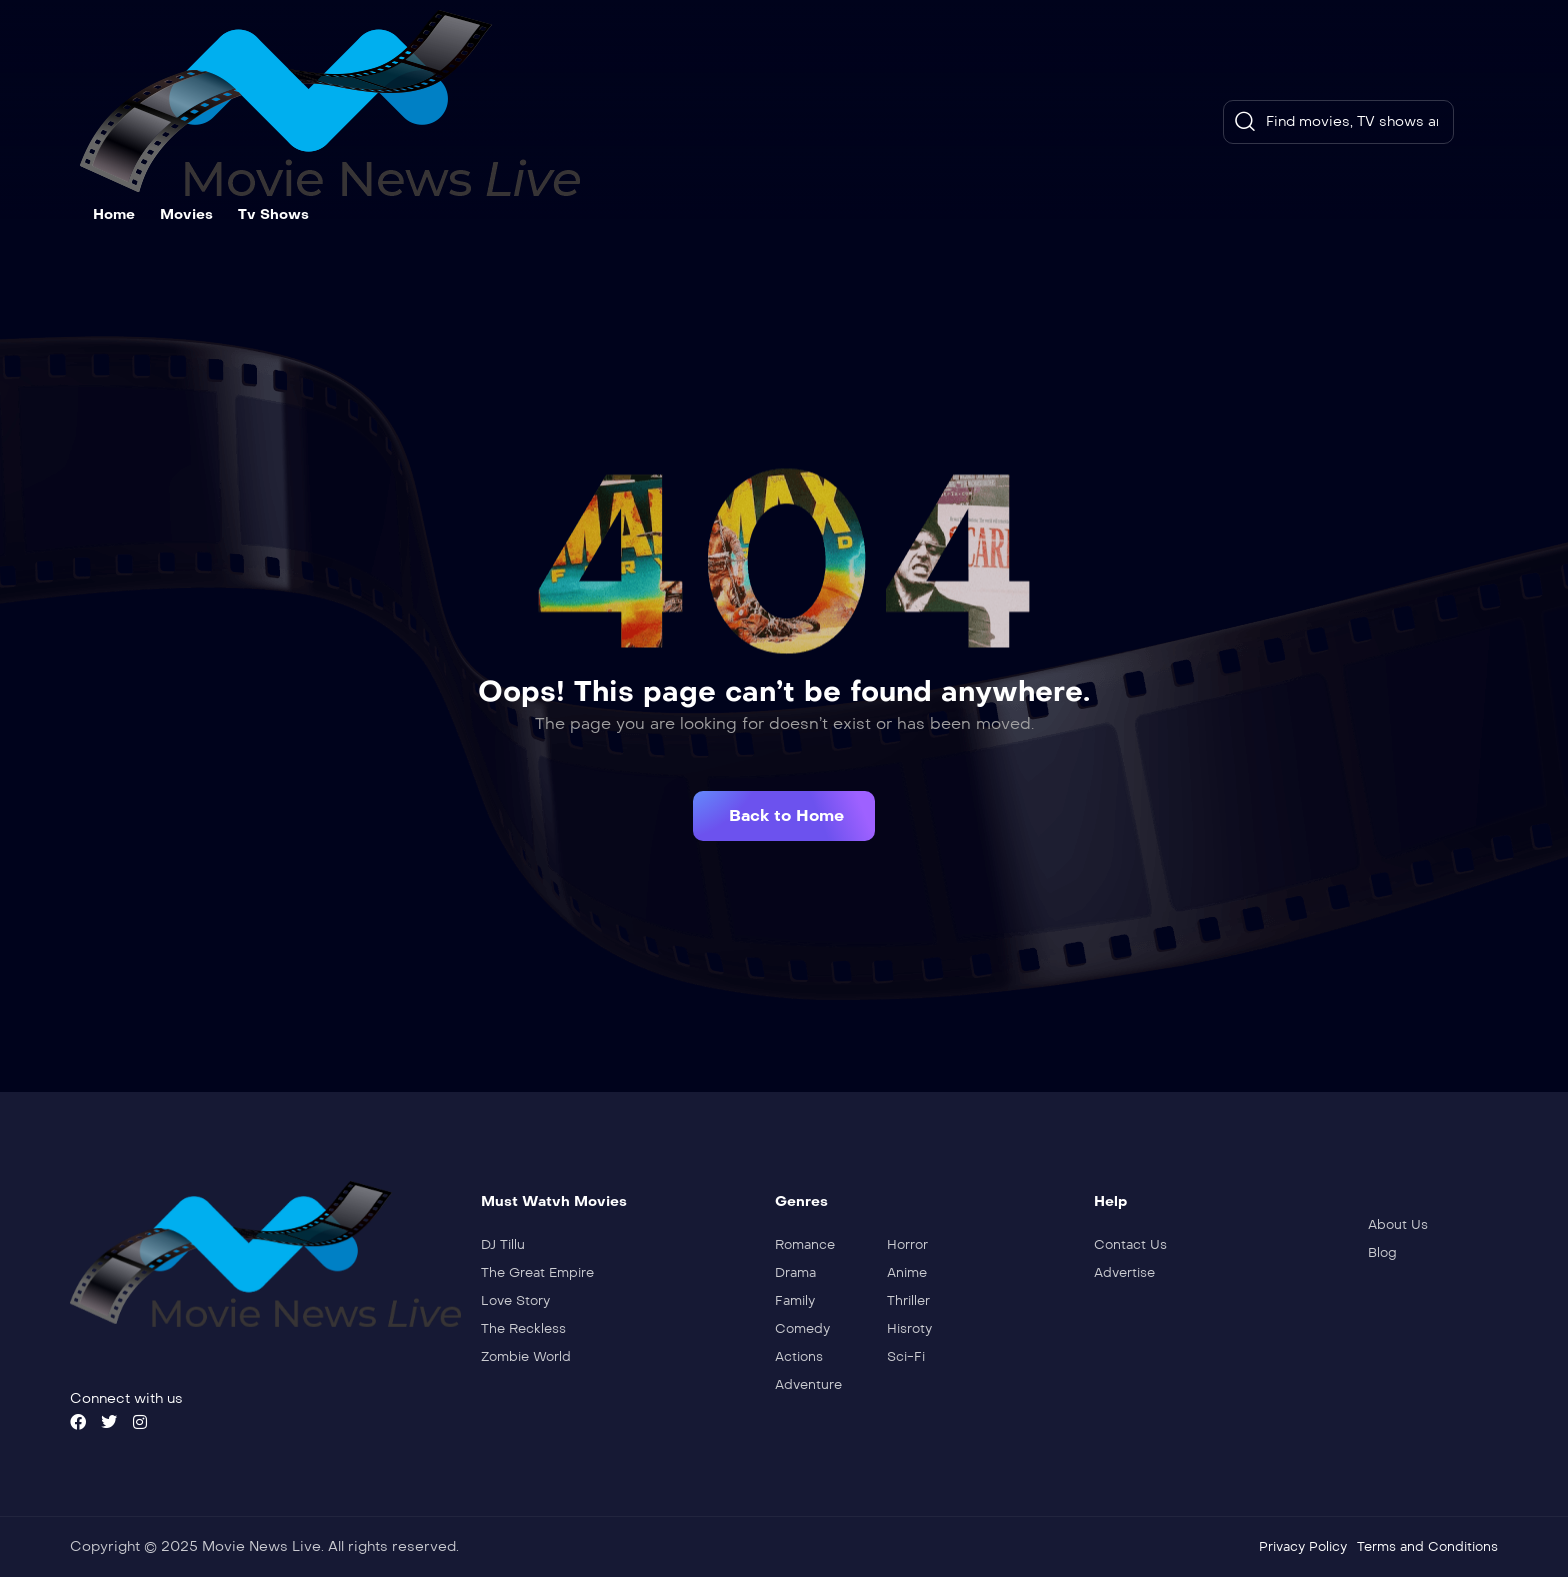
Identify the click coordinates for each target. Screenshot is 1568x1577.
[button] (784, 816)
